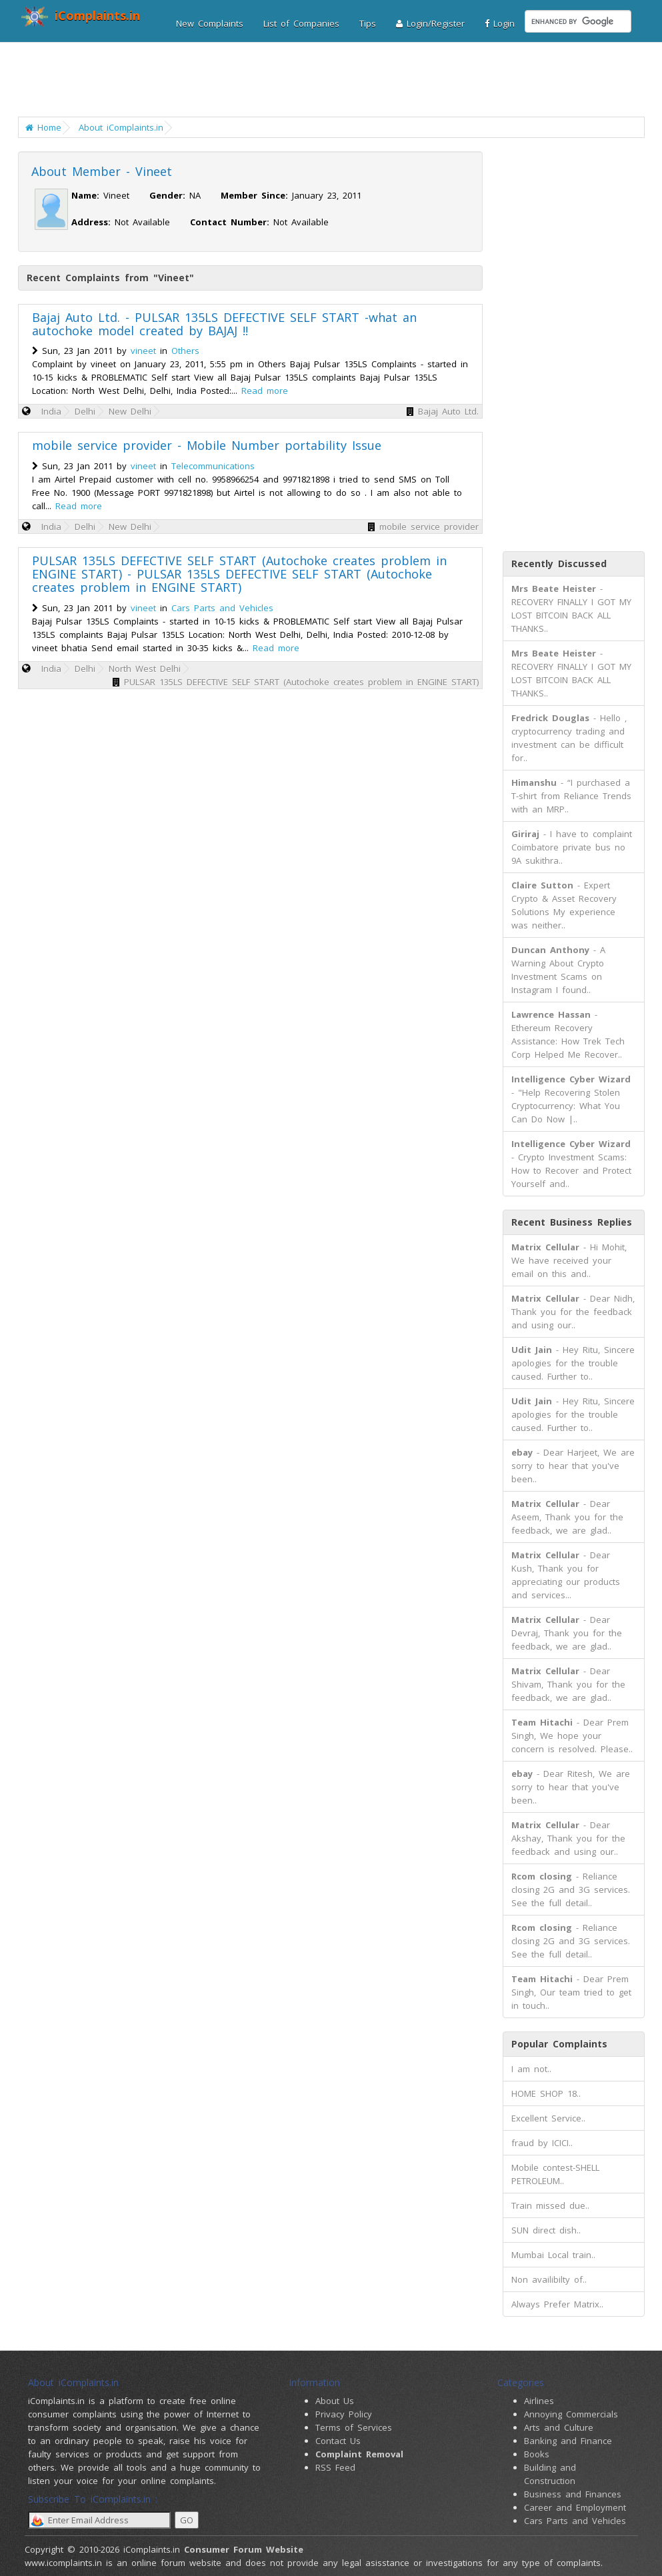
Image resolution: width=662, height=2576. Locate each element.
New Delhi (130, 411)
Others (185, 351)
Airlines (539, 2401)
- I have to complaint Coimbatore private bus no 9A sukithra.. (571, 847)
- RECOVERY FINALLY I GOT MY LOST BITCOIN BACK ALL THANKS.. (571, 609)
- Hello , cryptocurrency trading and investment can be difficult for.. (569, 738)
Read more (264, 391)
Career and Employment (575, 2507)
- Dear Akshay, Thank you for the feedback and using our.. (568, 1838)
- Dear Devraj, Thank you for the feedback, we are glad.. (566, 1633)
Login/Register (430, 23)
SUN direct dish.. (546, 2230)
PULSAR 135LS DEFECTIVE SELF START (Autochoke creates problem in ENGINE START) (301, 682)
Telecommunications (213, 466)
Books (536, 2454)
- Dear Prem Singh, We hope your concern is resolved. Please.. (572, 1735)
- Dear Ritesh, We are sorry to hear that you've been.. (570, 1787)
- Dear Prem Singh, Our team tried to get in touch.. (571, 1992)
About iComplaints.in (121, 127)
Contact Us (338, 2441)
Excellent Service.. (548, 2118)
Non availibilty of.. (549, 2279)
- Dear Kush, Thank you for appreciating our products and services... (565, 1575)
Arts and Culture (558, 2427)
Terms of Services (353, 2427)
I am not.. (531, 2069)
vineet (143, 351)
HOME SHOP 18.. (546, 2093)
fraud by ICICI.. (542, 2143)
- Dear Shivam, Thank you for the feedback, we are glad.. (568, 1684)
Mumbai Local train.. (553, 2255)
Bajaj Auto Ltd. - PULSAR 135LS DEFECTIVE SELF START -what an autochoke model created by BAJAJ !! (224, 324)
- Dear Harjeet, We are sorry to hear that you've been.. (573, 1465)
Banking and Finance (568, 2441)
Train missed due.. (550, 2205)
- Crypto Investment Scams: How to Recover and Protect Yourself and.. (571, 1164)
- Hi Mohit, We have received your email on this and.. (569, 1260)
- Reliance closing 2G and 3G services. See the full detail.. (570, 1889)
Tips (367, 23)
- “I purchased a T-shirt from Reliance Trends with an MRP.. (571, 795)
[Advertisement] (333, 83)
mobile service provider (429, 527)
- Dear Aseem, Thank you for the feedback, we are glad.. (567, 1517)
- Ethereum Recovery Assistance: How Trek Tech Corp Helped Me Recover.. (568, 1034)
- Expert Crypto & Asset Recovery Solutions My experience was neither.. (564, 905)
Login (500, 23)
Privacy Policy (343, 2414)
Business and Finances (572, 2494)
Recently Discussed (559, 563)
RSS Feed (335, 2467)
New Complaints (209, 23)
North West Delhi (145, 668)
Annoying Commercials (571, 2414)
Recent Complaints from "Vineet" (110, 277)
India (51, 411)
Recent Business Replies (571, 1222)
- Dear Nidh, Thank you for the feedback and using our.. (573, 1311)
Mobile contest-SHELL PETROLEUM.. (555, 2174)
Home (43, 127)
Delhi (85, 411)
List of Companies (301, 23)
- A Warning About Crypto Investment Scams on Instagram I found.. (558, 970)
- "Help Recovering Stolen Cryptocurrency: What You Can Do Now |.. (571, 1099)
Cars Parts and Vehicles (222, 608)
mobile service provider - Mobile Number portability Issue (206, 445)
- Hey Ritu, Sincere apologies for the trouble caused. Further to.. (573, 1363)
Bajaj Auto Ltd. (448, 411)
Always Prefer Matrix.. (557, 2304)
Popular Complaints (559, 2043)
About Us (334, 2401)
